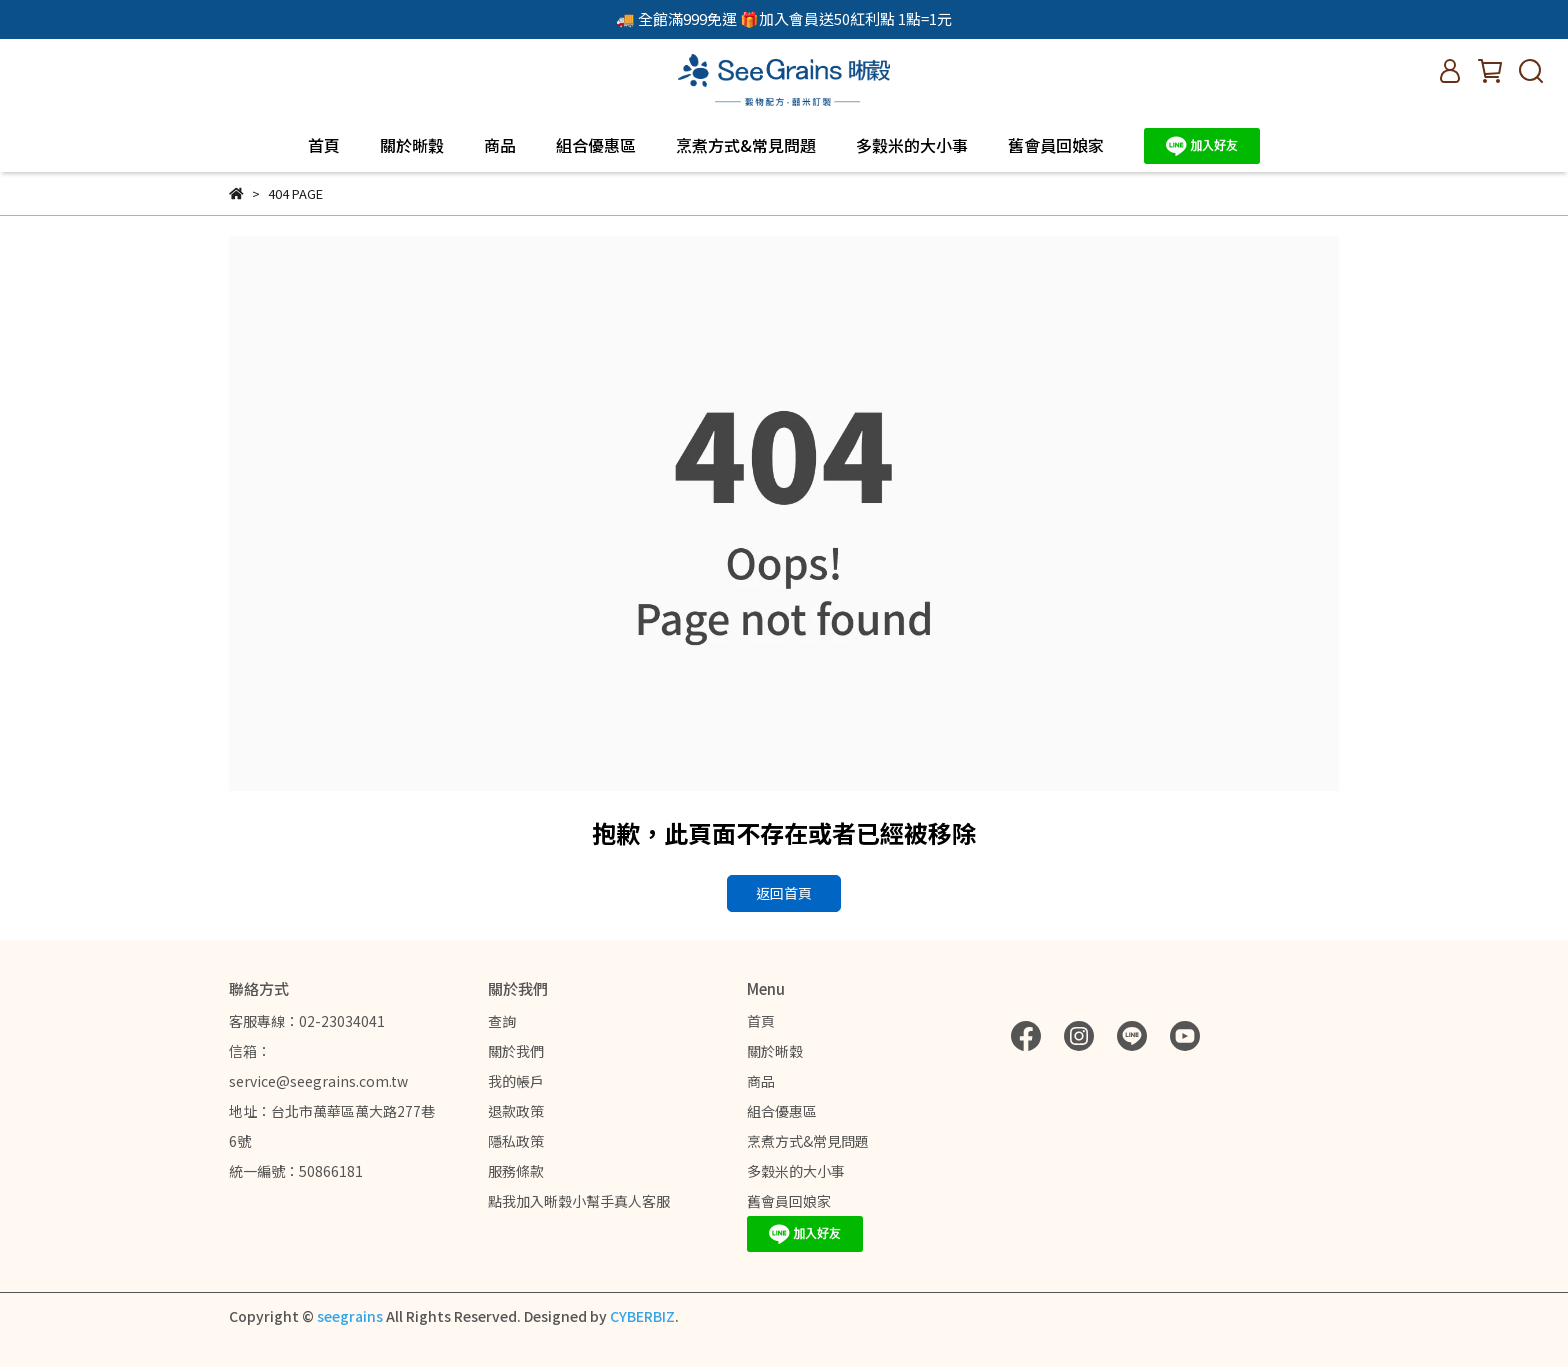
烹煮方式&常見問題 (746, 145)
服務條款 (516, 1171)
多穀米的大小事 (912, 145)
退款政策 (516, 1111)
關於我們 (516, 1051)
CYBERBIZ (642, 1316)
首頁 (324, 145)
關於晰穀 (412, 145)
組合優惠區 (596, 145)
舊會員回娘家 (1056, 145)
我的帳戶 (516, 1081)
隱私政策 (516, 1141)
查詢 (502, 1021)
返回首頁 (784, 893)
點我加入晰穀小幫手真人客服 (579, 1201)
